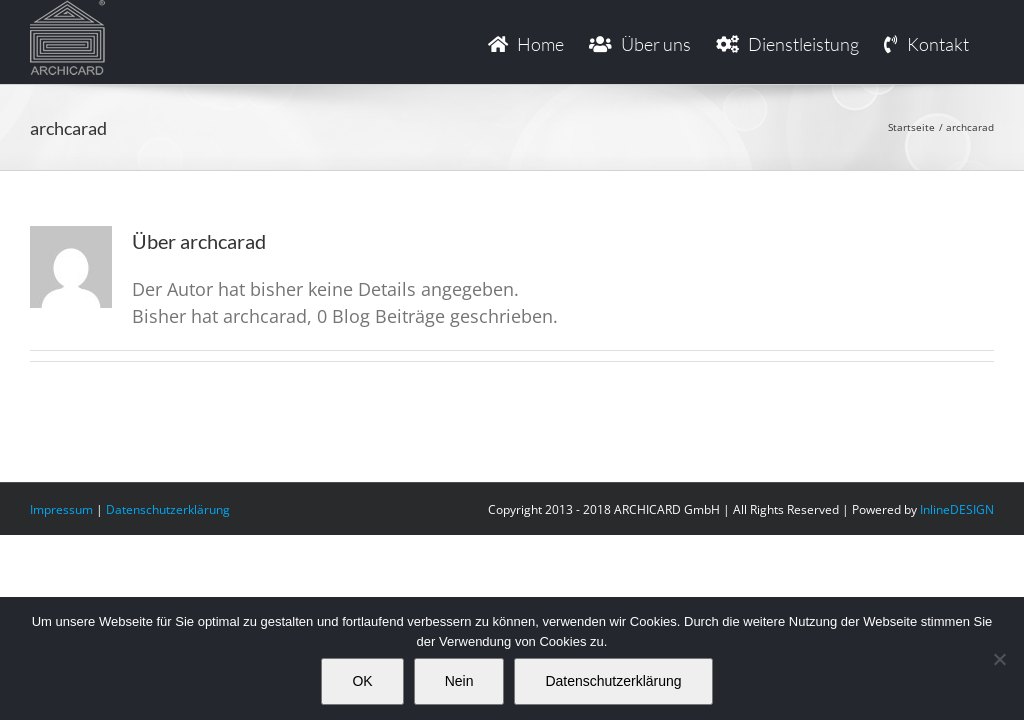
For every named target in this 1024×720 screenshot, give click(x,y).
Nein (459, 681)
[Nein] (999, 659)
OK (362, 681)
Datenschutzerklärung (168, 509)
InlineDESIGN (957, 509)
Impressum (61, 509)
